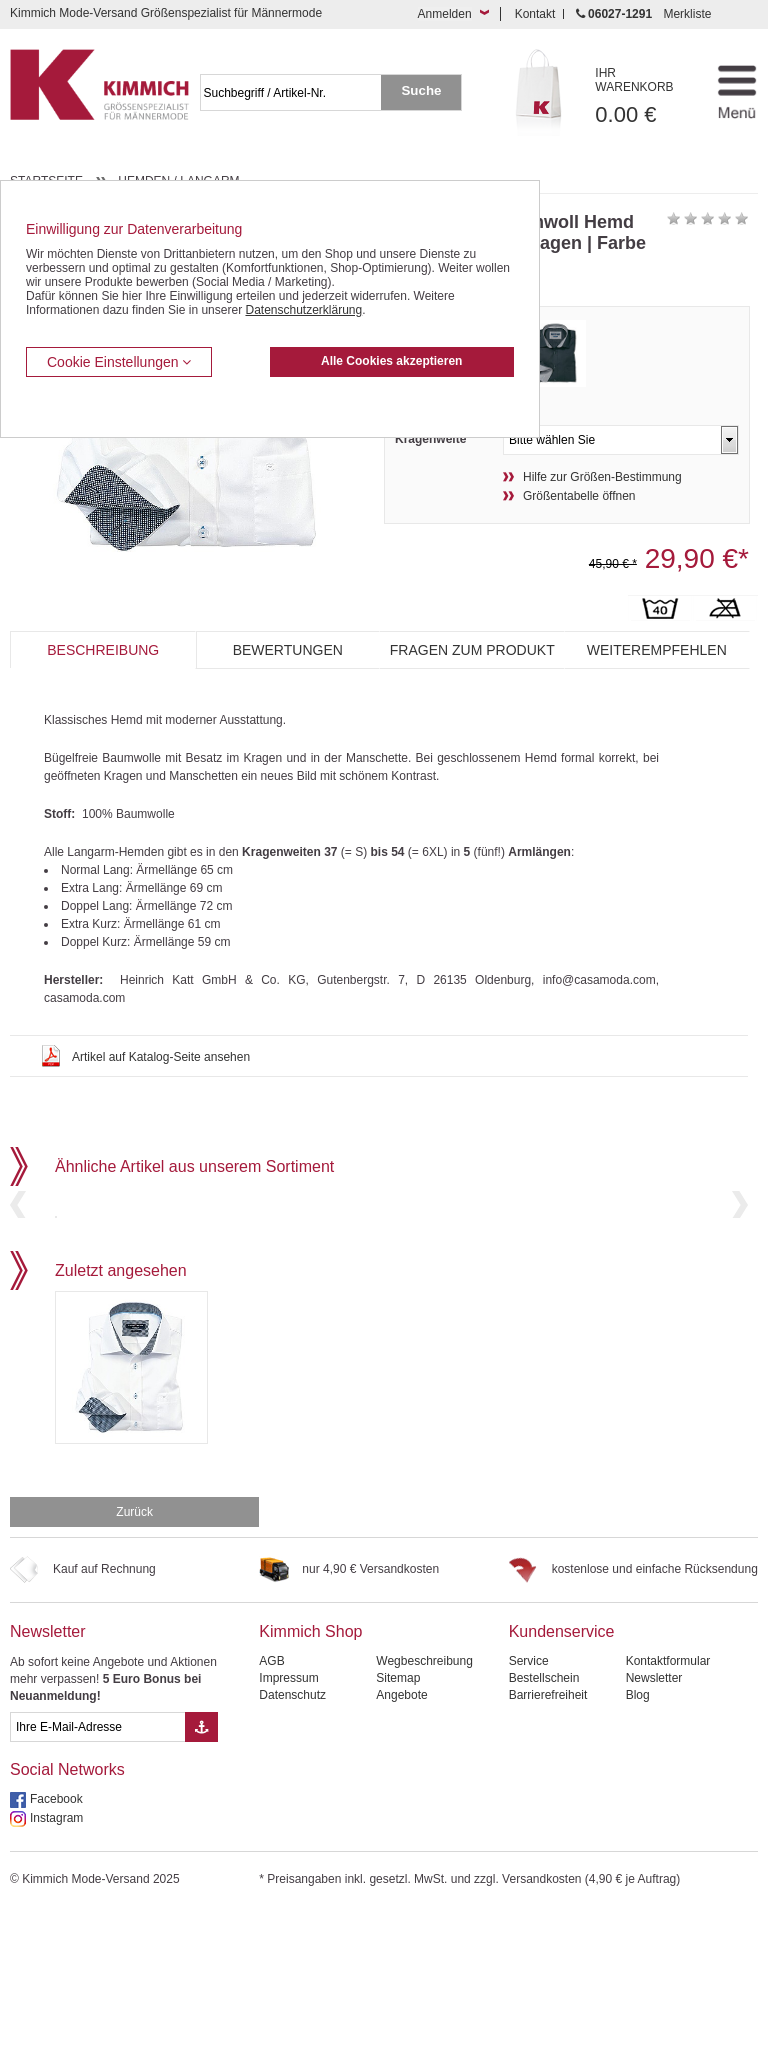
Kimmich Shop (310, 1773)
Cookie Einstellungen (119, 362)
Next (740, 1275)
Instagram (56, 1960)
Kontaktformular (668, 1803)
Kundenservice (562, 1773)
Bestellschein (544, 1820)
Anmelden (445, 14)
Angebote (401, 1837)
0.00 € (645, 96)
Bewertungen (288, 650)
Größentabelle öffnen (579, 496)
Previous (18, 1275)
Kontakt (535, 14)
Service (529, 1803)
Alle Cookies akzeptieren (391, 361)
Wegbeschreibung (424, 1803)
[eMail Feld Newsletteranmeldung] (97, 1869)
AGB (271, 1803)
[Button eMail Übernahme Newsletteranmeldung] (201, 1869)
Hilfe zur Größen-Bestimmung (602, 477)
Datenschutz (292, 1837)
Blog (638, 1837)
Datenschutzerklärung (303, 310)
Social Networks (67, 1911)
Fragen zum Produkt (472, 650)
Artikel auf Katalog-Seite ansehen (161, 1057)
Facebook (56, 1941)
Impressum (288, 1820)
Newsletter (48, 1773)
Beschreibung (103, 650)
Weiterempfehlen (657, 650)
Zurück (134, 1654)
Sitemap (398, 1820)
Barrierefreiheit (548, 1837)
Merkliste (687, 14)
